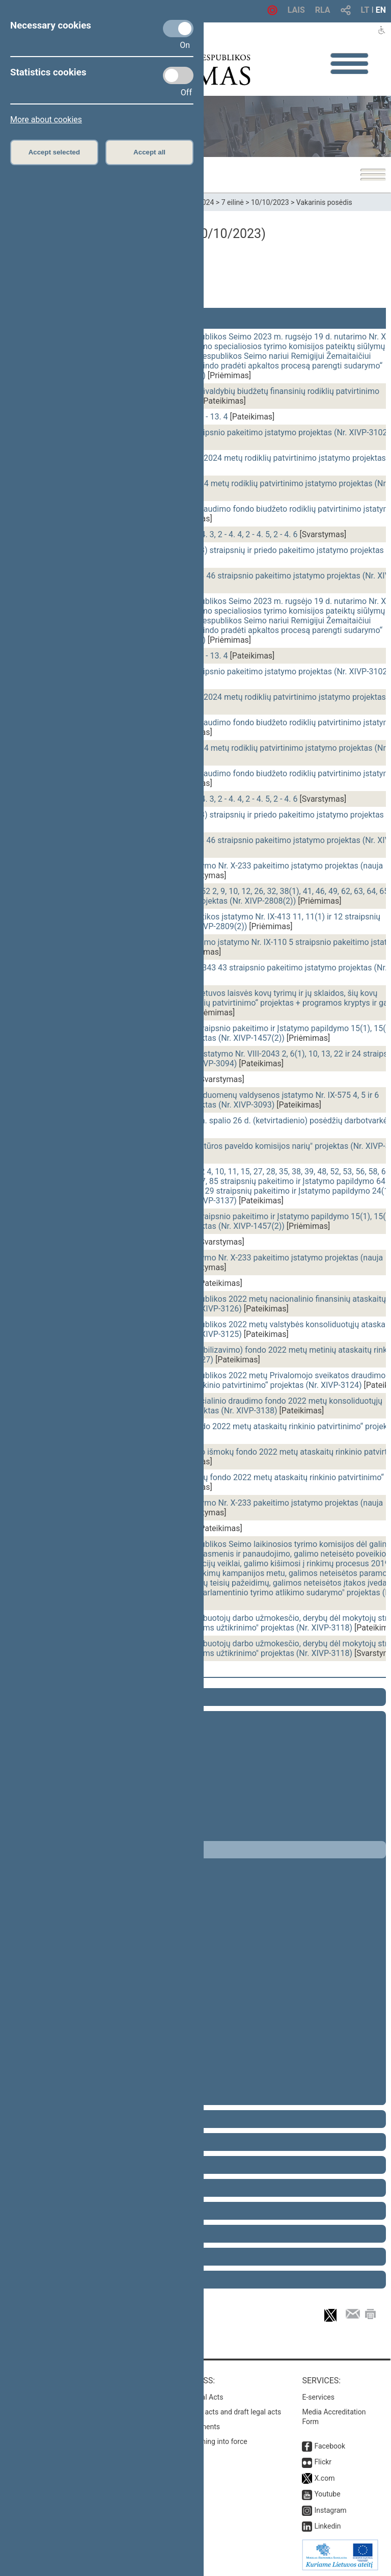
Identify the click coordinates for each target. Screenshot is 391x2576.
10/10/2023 (270, 202)
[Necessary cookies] (178, 28)
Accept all (149, 152)
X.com (324, 2478)
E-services (318, 2397)
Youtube (327, 2494)
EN (381, 10)
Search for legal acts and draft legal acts (218, 2412)
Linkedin (327, 2526)
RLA (322, 10)
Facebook (329, 2446)
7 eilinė (232, 202)
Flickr (322, 2462)
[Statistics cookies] (178, 75)
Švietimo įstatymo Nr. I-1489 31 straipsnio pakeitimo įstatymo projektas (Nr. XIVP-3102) (232, 432)
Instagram (330, 2510)
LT (365, 10)
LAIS (296, 10)
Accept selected (54, 152)
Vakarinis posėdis (324, 202)
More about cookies (46, 119)
